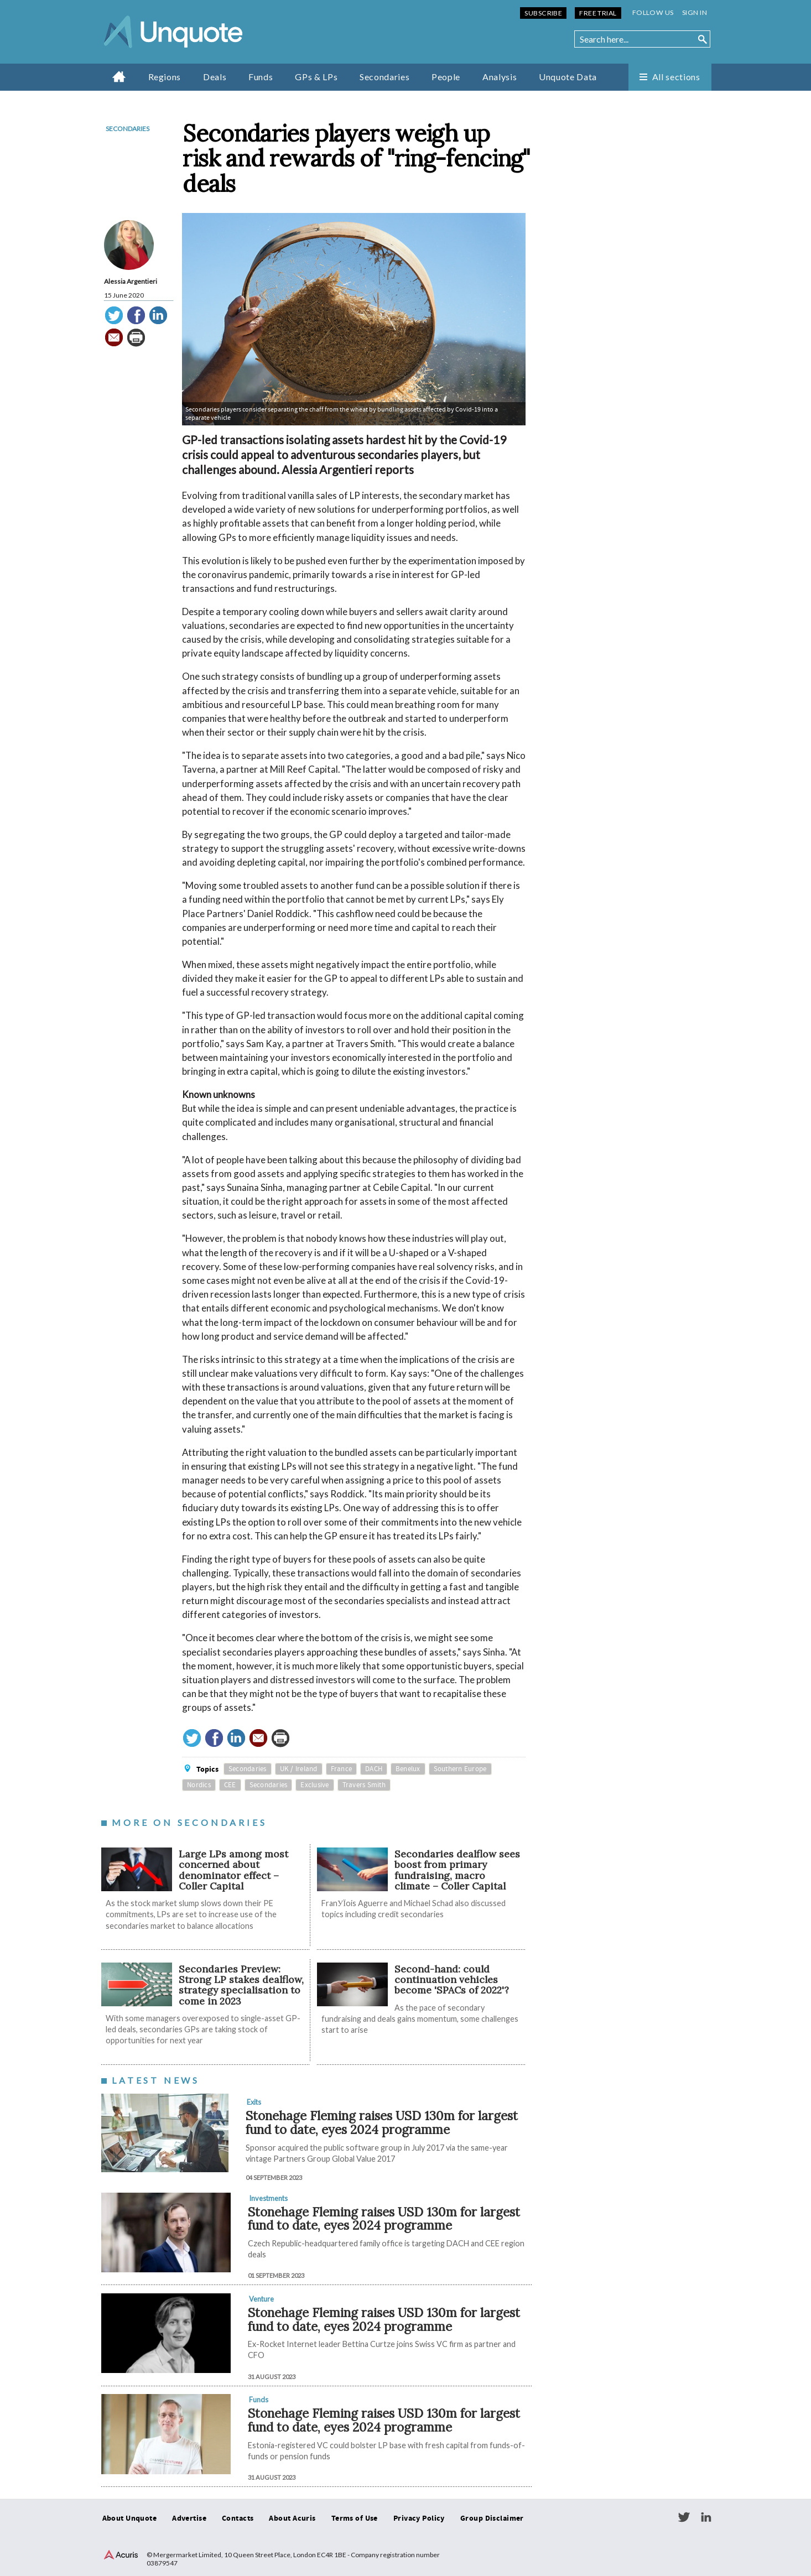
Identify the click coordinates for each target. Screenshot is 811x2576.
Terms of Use (354, 2518)
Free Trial (597, 13)
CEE (230, 1785)
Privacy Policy (419, 2518)
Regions (164, 76)
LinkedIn (706, 2517)
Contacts (237, 2518)
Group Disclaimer (492, 2518)
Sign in (694, 12)
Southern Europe (460, 1769)
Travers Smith (364, 1785)
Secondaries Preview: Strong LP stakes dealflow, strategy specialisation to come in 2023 (241, 1985)
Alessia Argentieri (130, 281)
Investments (268, 2198)
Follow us (653, 12)
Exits (254, 2102)
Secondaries (384, 76)
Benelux (408, 1769)
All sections (676, 76)
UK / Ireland (299, 1769)
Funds (260, 76)
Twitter (683, 2517)
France (341, 1769)
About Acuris (292, 2518)
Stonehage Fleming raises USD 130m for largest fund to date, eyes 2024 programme (382, 2122)
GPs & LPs (316, 76)
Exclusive (314, 1785)
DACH (373, 1769)
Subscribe (543, 13)
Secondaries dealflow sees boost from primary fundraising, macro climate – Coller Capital (457, 1870)
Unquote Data (568, 76)
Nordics (199, 1785)
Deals (214, 76)
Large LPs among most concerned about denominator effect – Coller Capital (233, 1870)
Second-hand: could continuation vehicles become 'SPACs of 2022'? (451, 1980)
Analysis (499, 76)
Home (119, 76)
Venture (261, 2298)
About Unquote (129, 2518)
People (446, 76)
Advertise (189, 2518)
